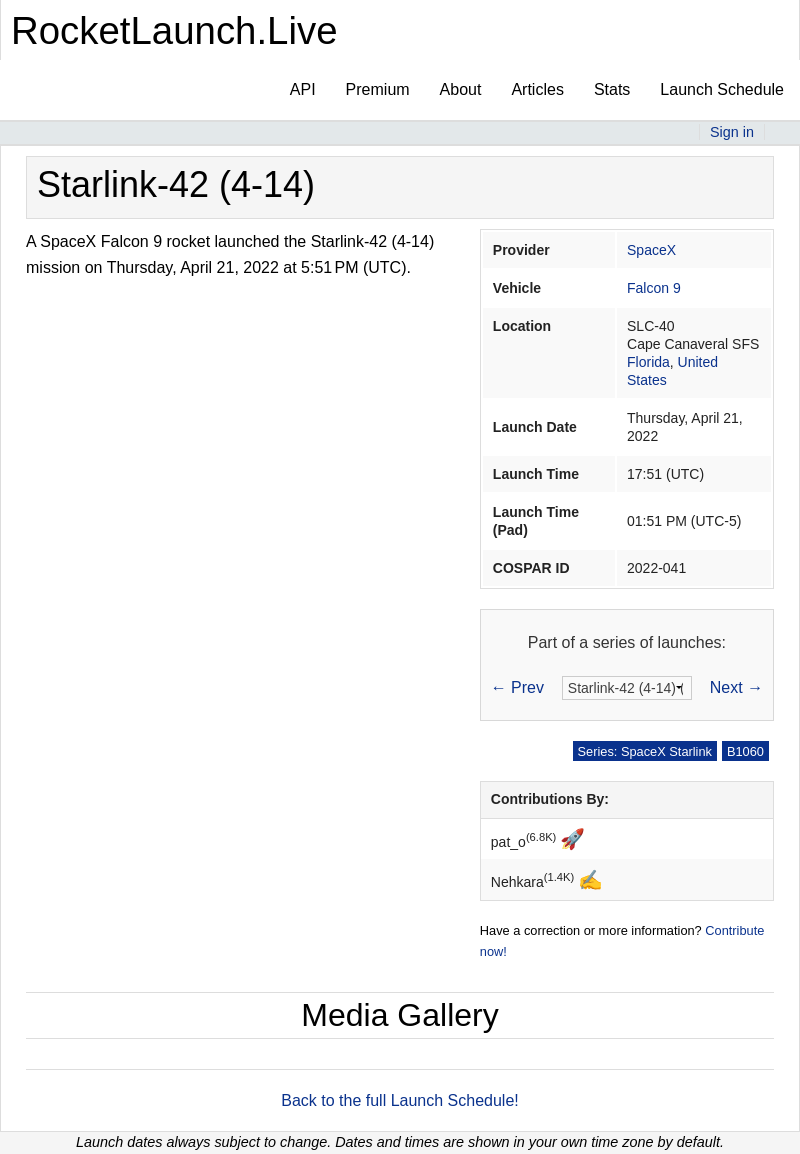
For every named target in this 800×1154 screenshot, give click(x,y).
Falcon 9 (654, 288)
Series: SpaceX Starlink (645, 751)
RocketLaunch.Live (174, 30)
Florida (648, 362)
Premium (378, 89)
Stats (612, 89)
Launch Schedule (722, 89)
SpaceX (651, 250)
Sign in (732, 132)
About (461, 89)
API (303, 89)
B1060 (745, 751)
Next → (736, 687)
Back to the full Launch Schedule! (400, 1100)
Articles (537, 89)
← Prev (517, 687)
